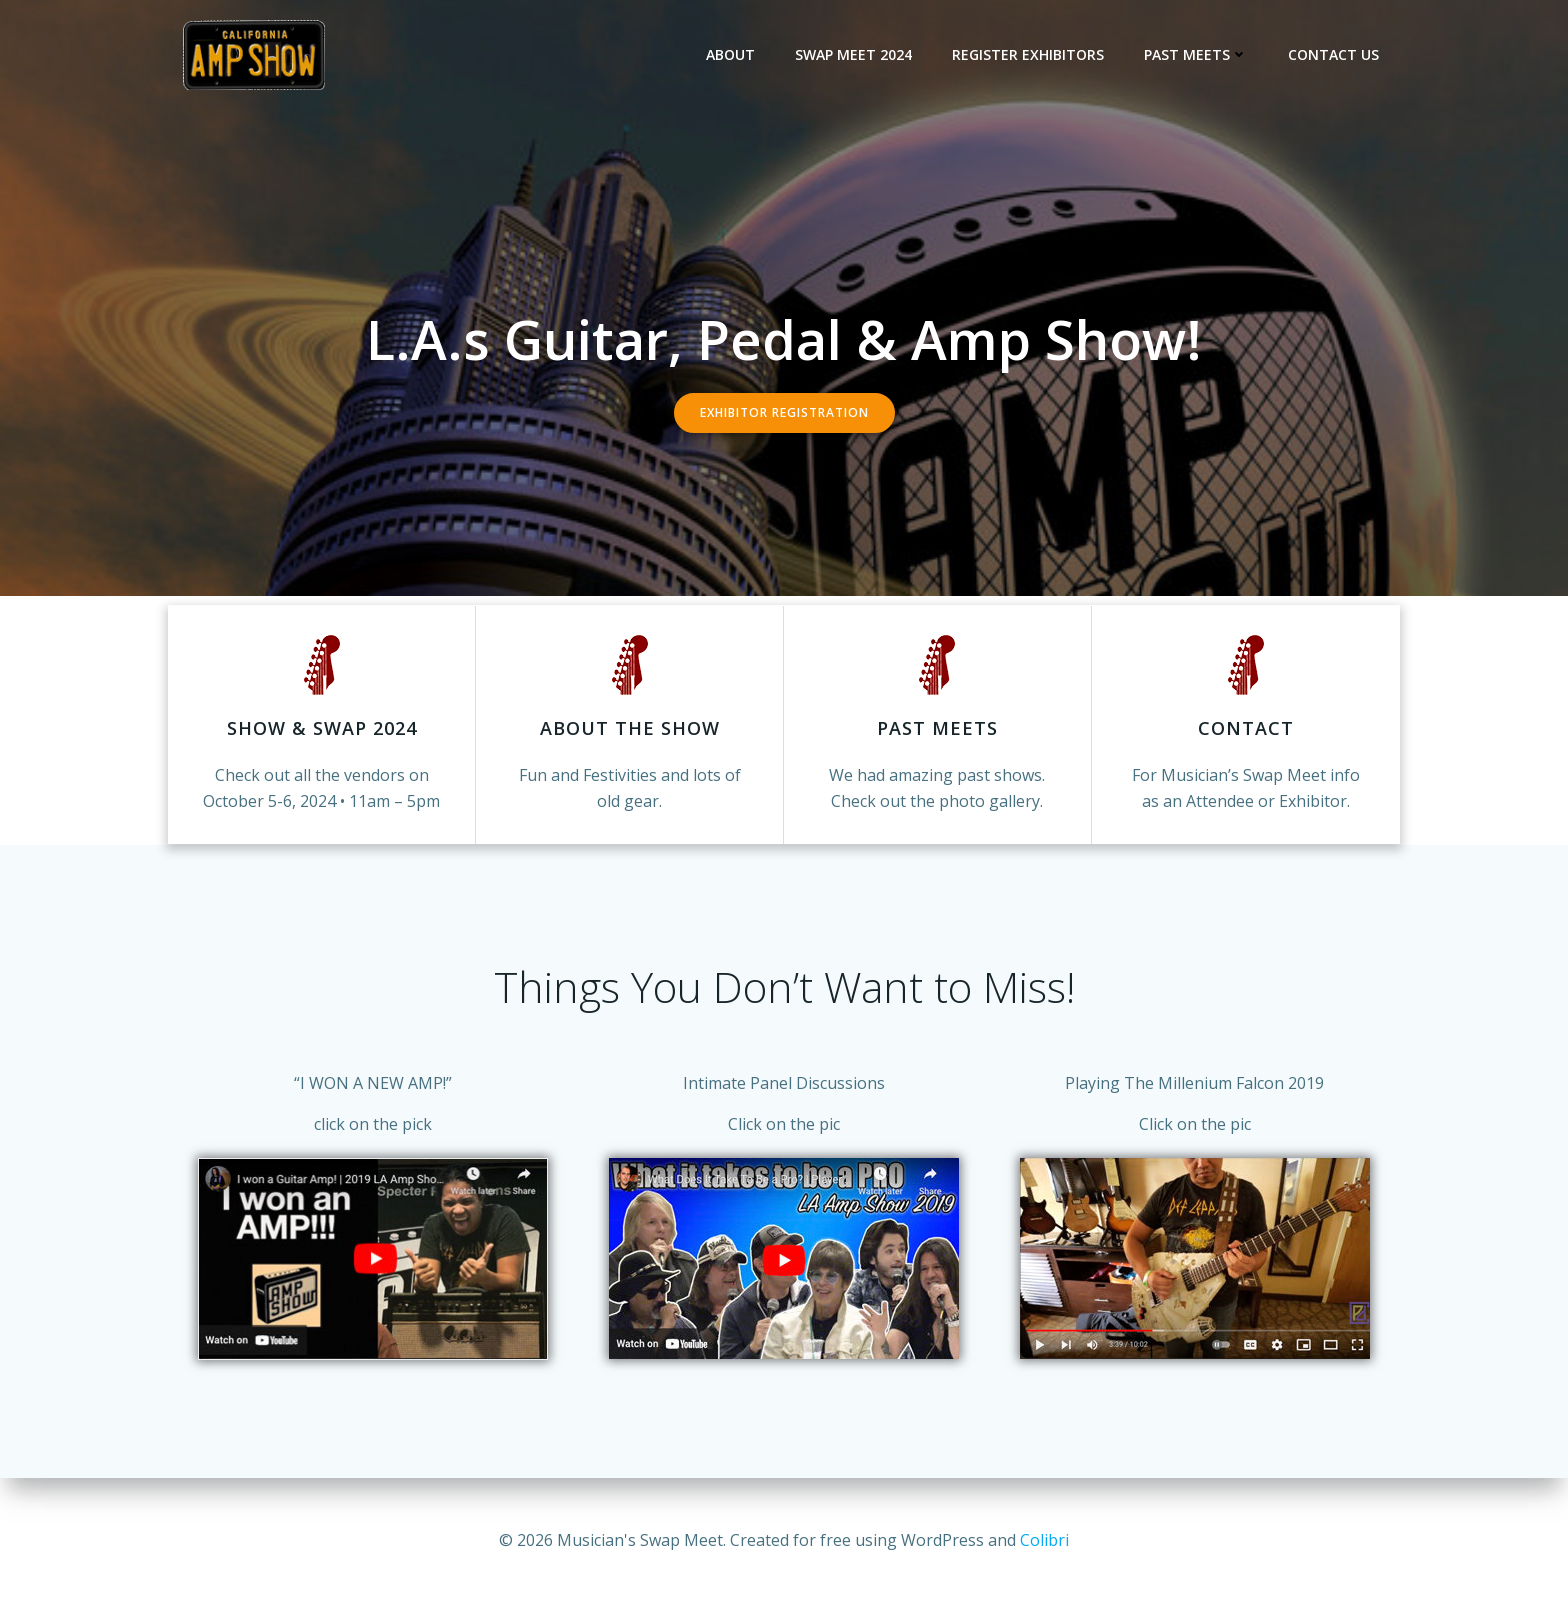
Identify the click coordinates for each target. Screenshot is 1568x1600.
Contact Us (1334, 54)
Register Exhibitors (1029, 54)
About (731, 54)
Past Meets (1197, 54)
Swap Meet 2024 (854, 54)
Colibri (1044, 1540)
